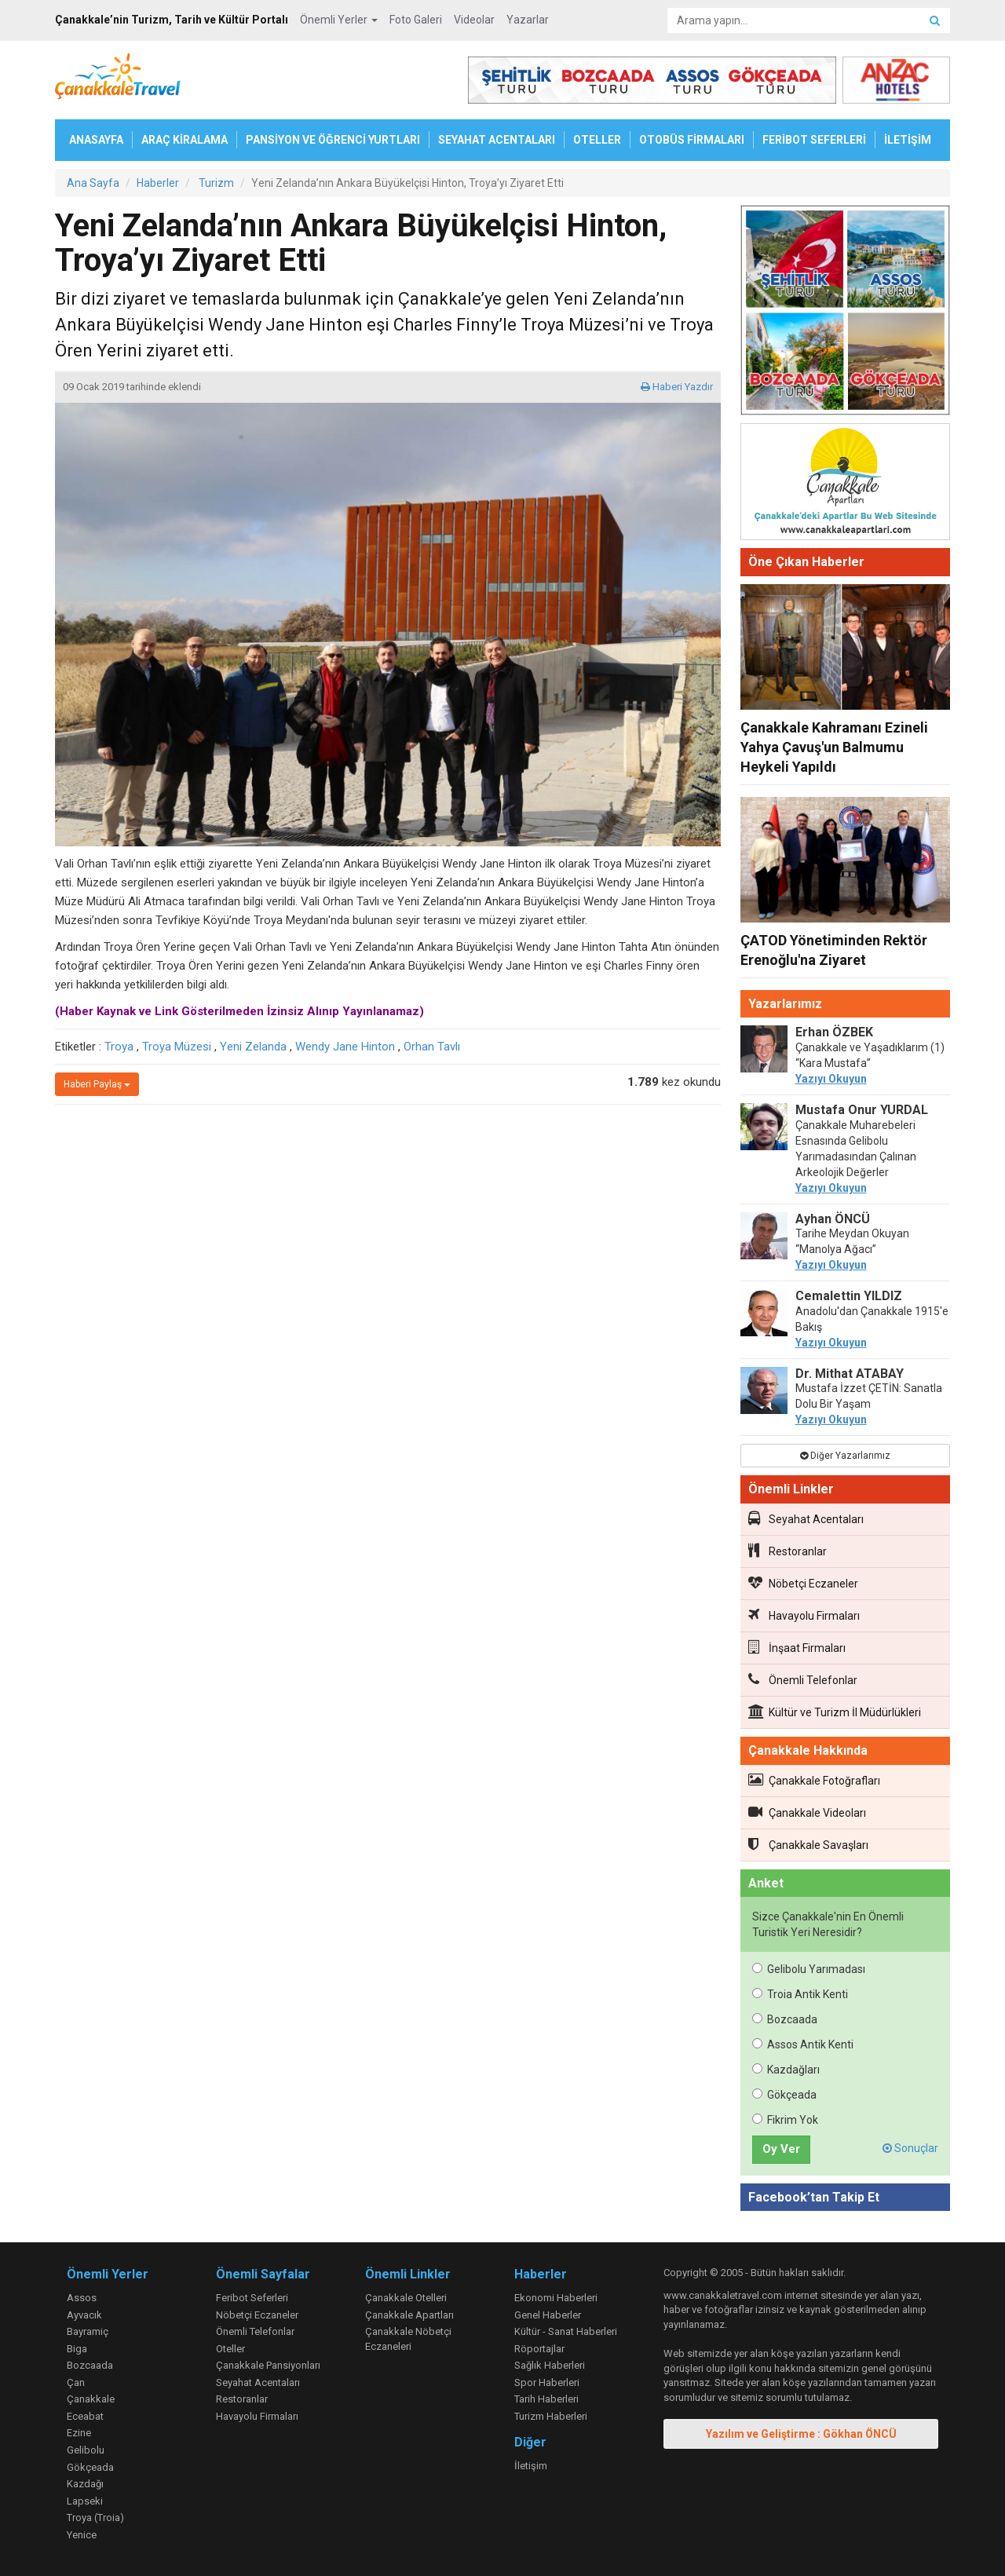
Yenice (82, 2535)
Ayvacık (84, 2315)
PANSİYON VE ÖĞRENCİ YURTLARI (333, 139)
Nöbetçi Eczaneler (803, 1583)
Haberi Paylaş (97, 1084)
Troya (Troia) (95, 2517)
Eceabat (85, 2416)
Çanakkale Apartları (409, 2315)
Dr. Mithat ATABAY (849, 1373)
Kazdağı (85, 2484)
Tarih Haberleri (546, 2399)
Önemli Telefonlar (802, 1679)
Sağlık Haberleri (549, 2365)
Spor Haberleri (546, 2382)
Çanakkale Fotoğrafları (814, 1780)
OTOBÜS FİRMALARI (691, 139)
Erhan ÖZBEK (834, 1032)
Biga (77, 2349)
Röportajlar (539, 2349)
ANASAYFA (96, 139)
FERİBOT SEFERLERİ (814, 139)
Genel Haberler (547, 2315)
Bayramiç (87, 2331)
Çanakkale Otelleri (406, 2298)
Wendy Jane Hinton (345, 1047)
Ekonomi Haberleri (556, 2298)
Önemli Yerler (339, 19)
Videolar (474, 19)
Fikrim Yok (785, 2120)
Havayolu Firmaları (804, 1615)
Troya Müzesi (176, 1047)
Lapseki (85, 2501)
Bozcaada (784, 2019)
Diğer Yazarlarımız (845, 1455)
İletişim (530, 2466)
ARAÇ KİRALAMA (184, 139)
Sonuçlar (910, 2148)
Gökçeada (784, 2094)
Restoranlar (787, 1551)
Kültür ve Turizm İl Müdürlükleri (834, 1712)
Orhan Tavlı (432, 1047)
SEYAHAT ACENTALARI (496, 139)
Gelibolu (85, 2450)
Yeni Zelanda (253, 1047)
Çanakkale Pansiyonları (268, 2365)
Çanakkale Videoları (807, 1812)
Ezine (79, 2433)
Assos (82, 2298)
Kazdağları (786, 2069)
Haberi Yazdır (677, 387)
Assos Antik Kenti (802, 2044)
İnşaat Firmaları (797, 1647)
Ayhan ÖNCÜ (832, 1218)
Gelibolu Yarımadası (808, 1969)
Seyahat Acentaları (806, 1518)
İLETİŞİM (907, 139)
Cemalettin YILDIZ (848, 1295)
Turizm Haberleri (550, 2416)
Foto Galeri (415, 19)
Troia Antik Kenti (800, 1994)
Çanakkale (91, 2399)
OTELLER (597, 139)
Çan (76, 2382)
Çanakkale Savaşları (808, 1844)
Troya (118, 1047)
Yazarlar (527, 19)
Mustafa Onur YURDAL (861, 1109)
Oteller (230, 2349)
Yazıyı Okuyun (831, 1078)
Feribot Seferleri (252, 2298)
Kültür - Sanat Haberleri (565, 2331)
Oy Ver (781, 2149)
